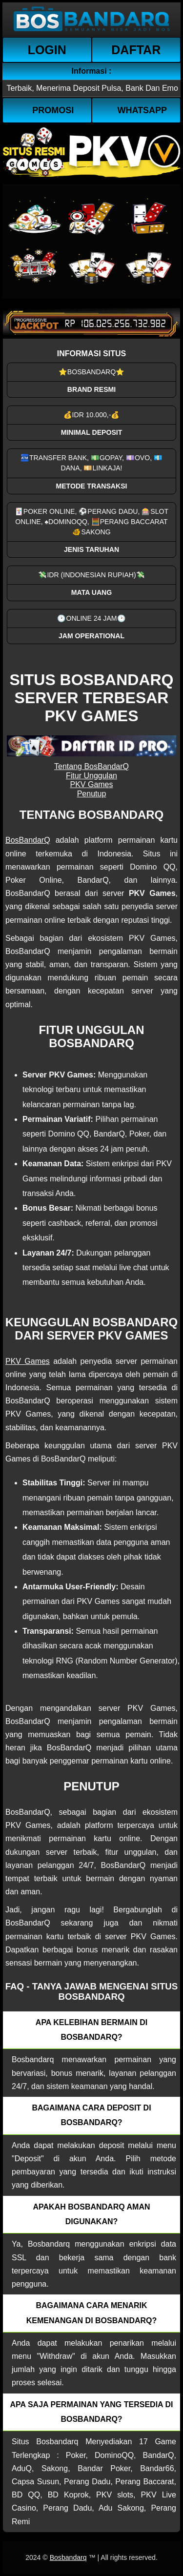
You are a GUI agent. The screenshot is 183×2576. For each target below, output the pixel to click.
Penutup (91, 794)
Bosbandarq (68, 2557)
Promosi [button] (53, 110)
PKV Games (91, 784)
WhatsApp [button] (142, 110)
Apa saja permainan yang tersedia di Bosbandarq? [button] (91, 2411)
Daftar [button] (136, 50)
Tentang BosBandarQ (91, 766)
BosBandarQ (27, 840)
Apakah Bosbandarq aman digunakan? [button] (91, 2214)
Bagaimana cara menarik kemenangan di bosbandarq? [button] (91, 2312)
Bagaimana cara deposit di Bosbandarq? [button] (91, 2115)
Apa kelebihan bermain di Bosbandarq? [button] (91, 2029)
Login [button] (47, 50)
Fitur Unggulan (91, 775)
